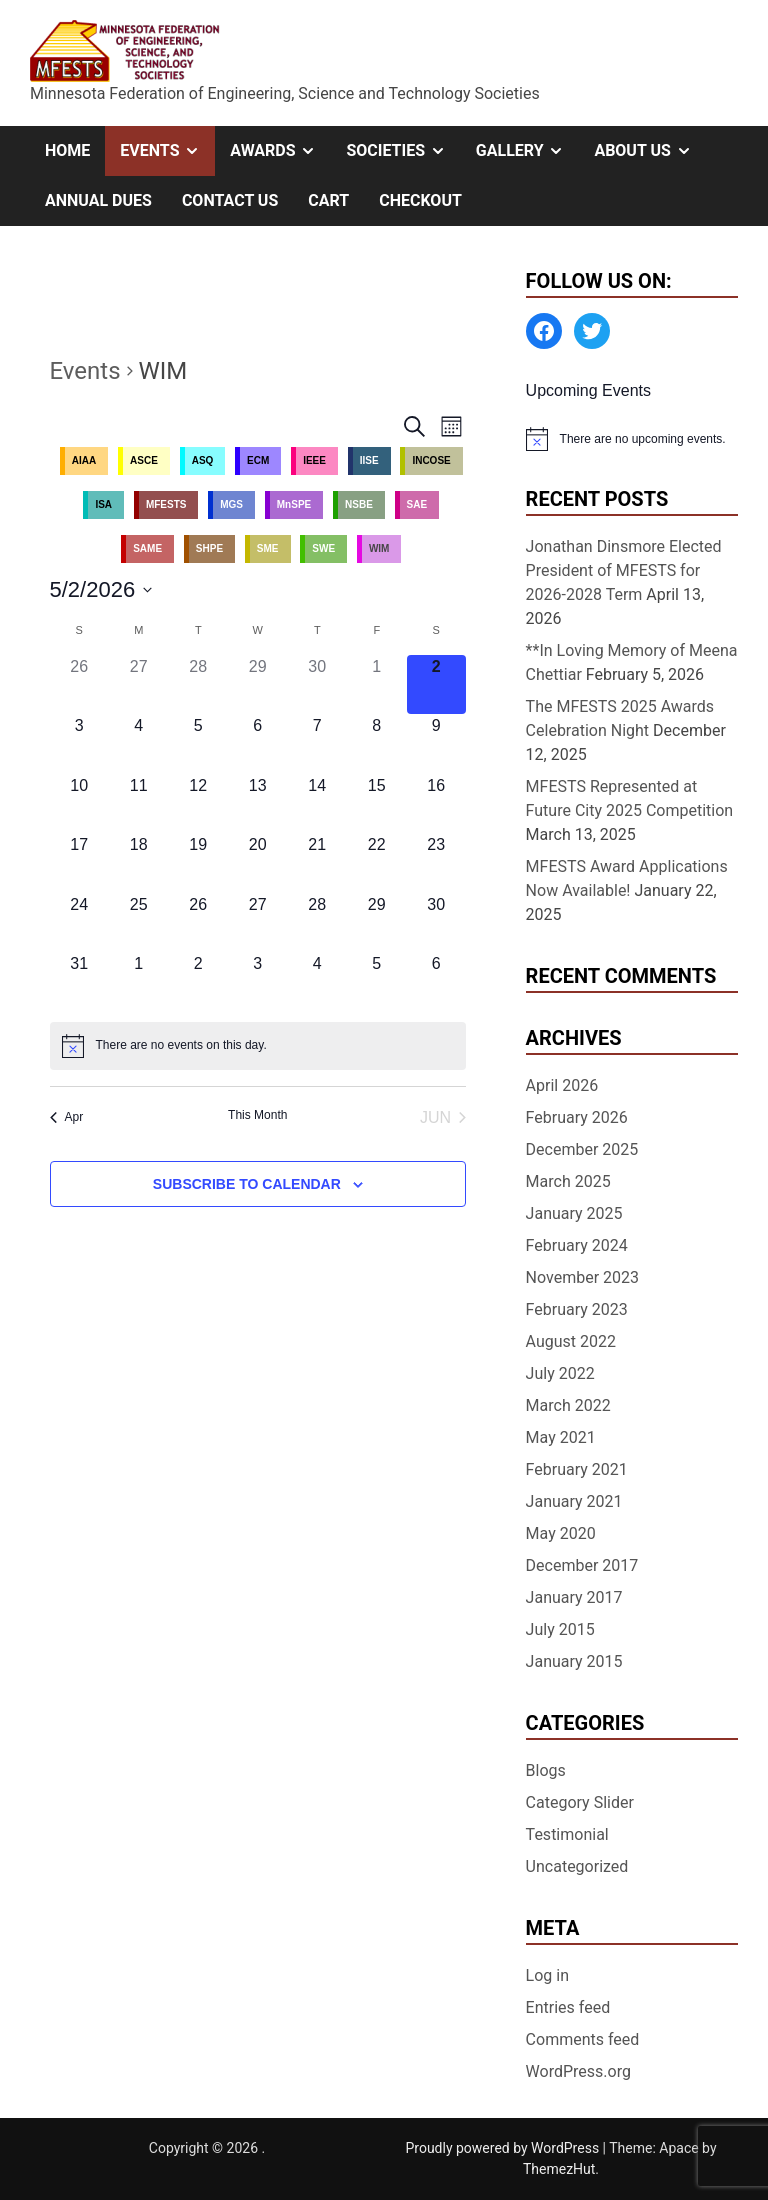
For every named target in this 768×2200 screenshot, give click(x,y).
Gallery (528, 151)
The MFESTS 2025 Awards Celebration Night (620, 718)
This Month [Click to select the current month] (257, 1115)
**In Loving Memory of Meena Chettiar (632, 662)
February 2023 (577, 1309)
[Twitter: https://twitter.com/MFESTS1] (592, 331)
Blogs (546, 1770)
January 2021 (574, 1501)
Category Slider (580, 1802)
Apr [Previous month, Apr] (67, 1117)
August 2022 (571, 1341)
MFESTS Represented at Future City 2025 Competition (630, 798)
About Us (650, 151)
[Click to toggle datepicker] (101, 589)
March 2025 (568, 1181)
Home (67, 150)
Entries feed (568, 2007)
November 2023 (582, 1277)
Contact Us (230, 200)
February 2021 (577, 1469)
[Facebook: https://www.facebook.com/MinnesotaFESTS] (544, 331)
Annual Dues (98, 200)
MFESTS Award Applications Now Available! (627, 878)
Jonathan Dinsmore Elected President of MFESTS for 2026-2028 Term (624, 570)
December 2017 (582, 1565)
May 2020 (561, 1533)
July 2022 (560, 1373)
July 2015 (560, 1629)
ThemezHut (559, 2169)
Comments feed (583, 2039)
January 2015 (574, 1661)
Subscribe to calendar (247, 1184)
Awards (280, 151)
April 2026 (562, 1085)
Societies (403, 151)
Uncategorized (577, 1866)
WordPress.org (578, 2071)
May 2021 (561, 1437)
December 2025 (582, 1149)
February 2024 (577, 1245)
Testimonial (567, 1834)
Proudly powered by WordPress (503, 2148)
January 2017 (574, 1597)
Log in (547, 1975)
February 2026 (577, 1117)
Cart (328, 200)
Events (167, 151)
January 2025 (574, 1213)
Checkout (420, 200)
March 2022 (568, 1405)
